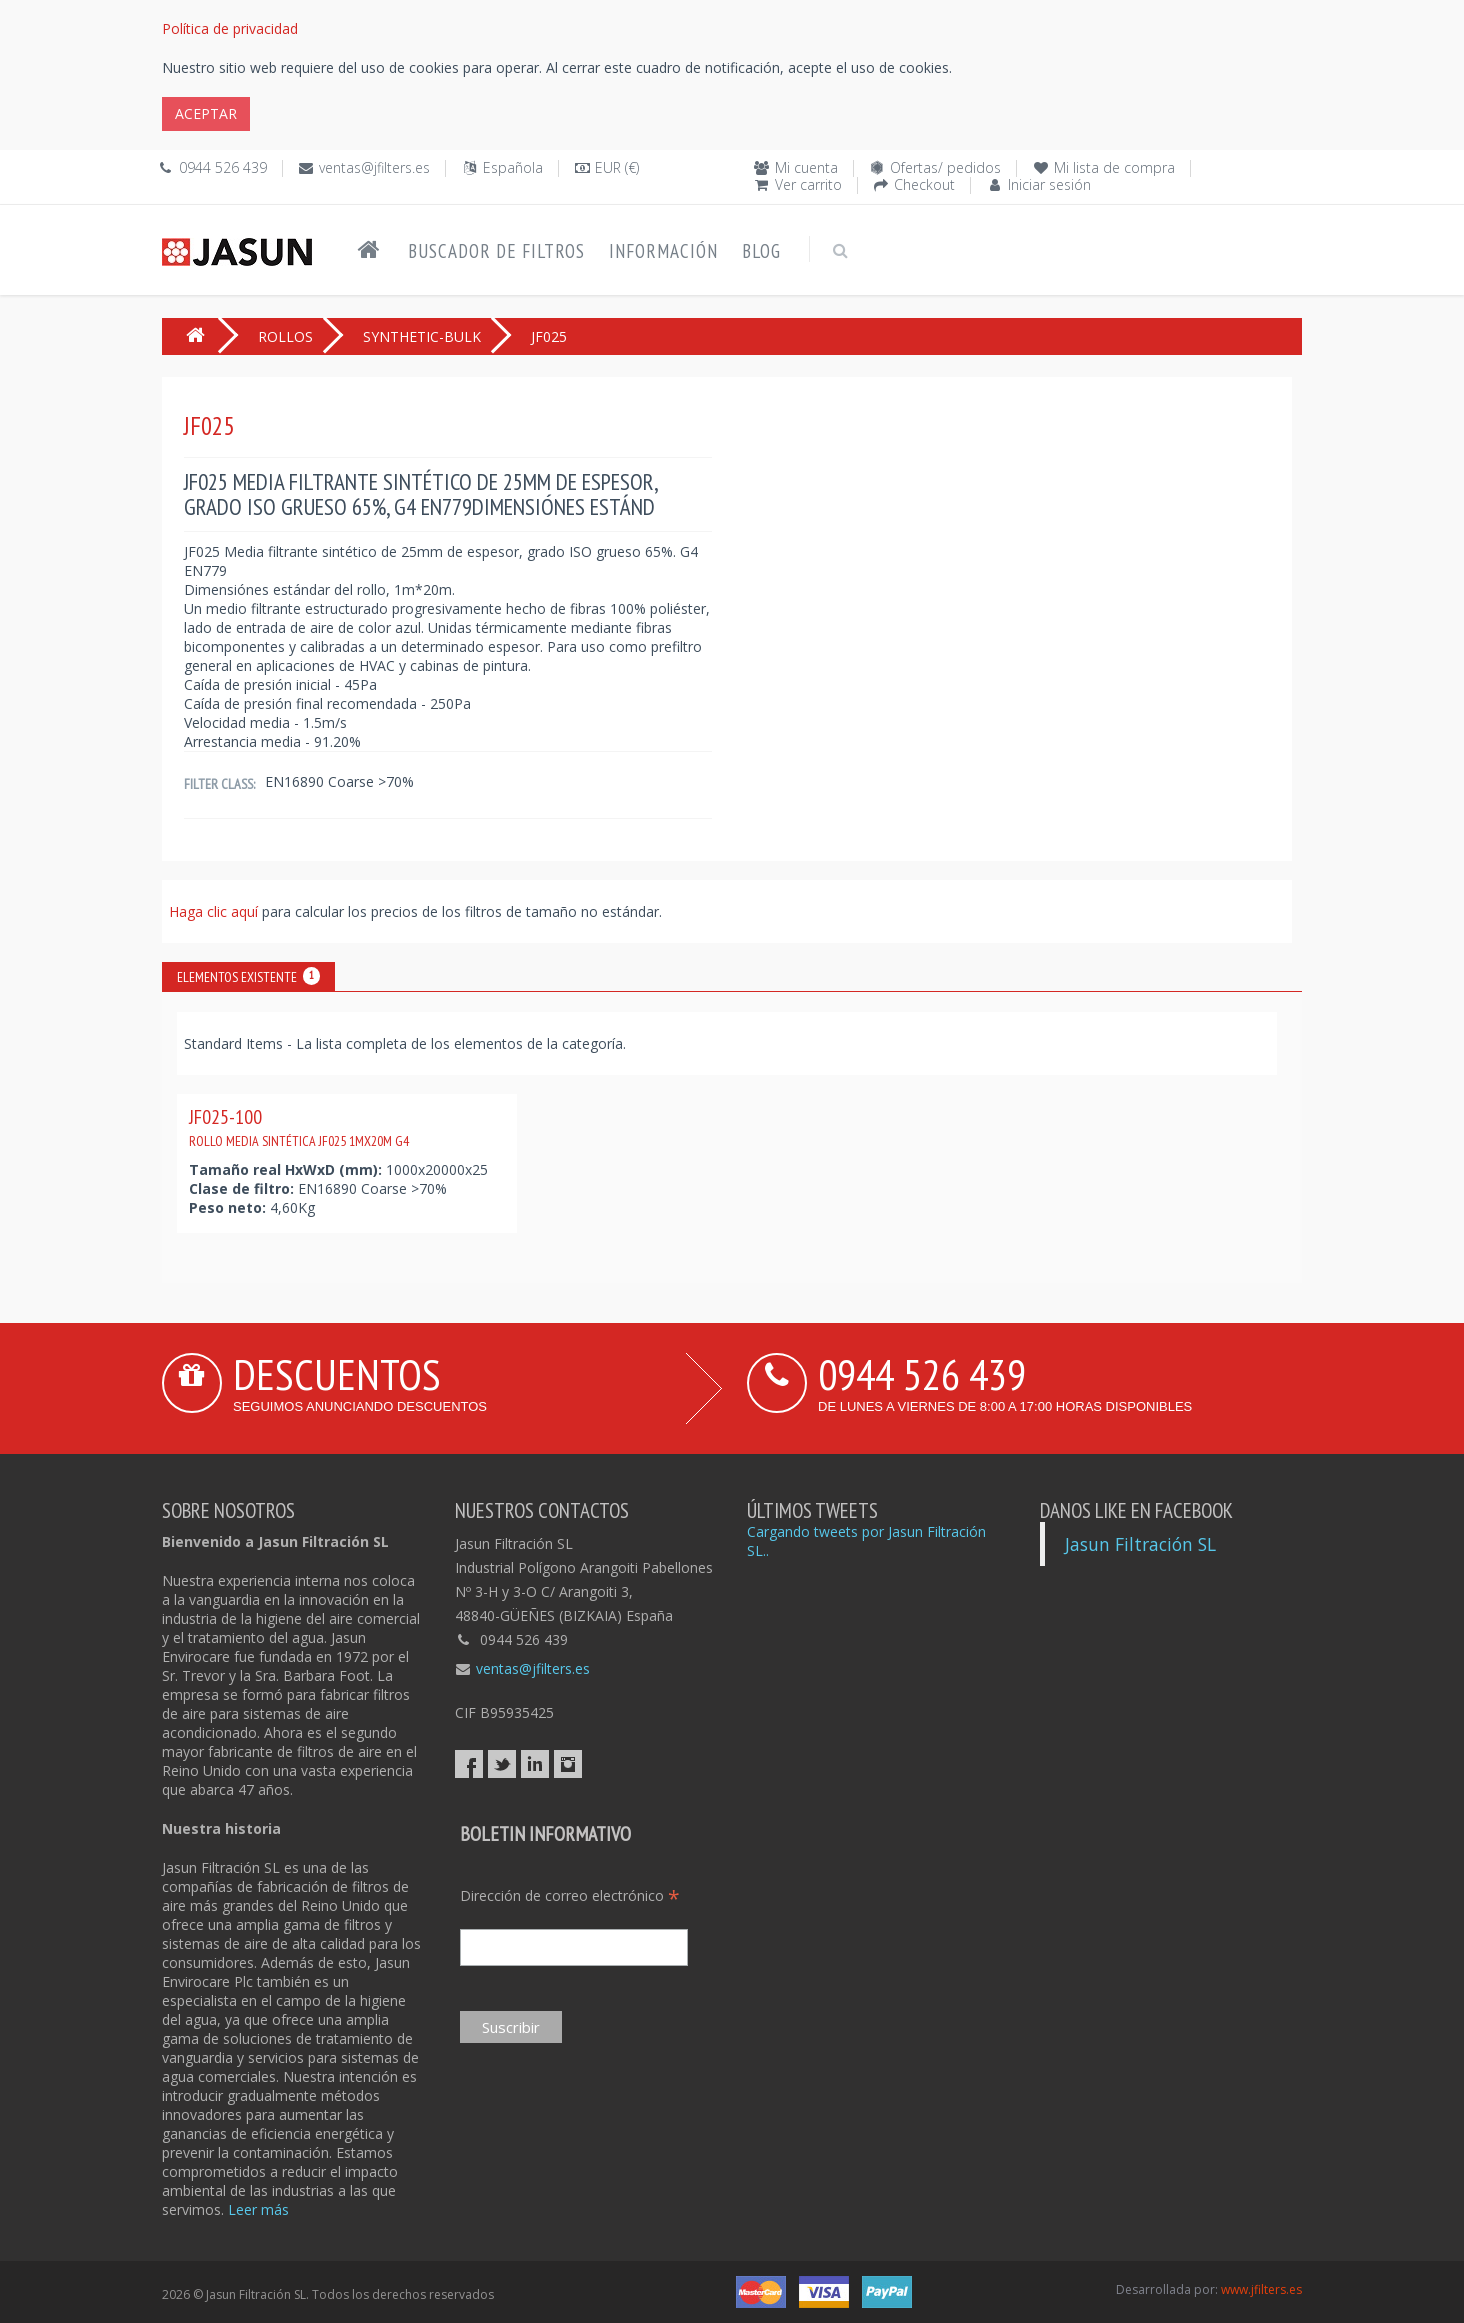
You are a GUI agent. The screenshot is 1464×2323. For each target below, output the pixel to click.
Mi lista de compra (1114, 167)
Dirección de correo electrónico (570, 1895)
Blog (761, 251)
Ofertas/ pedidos (945, 167)
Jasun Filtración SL (1140, 1544)
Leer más (258, 2209)
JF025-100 (299, 1127)
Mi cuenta (806, 167)
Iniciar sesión (1049, 184)
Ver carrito (808, 184)
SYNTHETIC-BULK (422, 336)
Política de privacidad (230, 28)
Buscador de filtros (496, 251)
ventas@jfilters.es (374, 167)
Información (663, 251)
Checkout (924, 184)
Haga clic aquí (215, 911)
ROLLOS (285, 336)
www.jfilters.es (1261, 2289)
